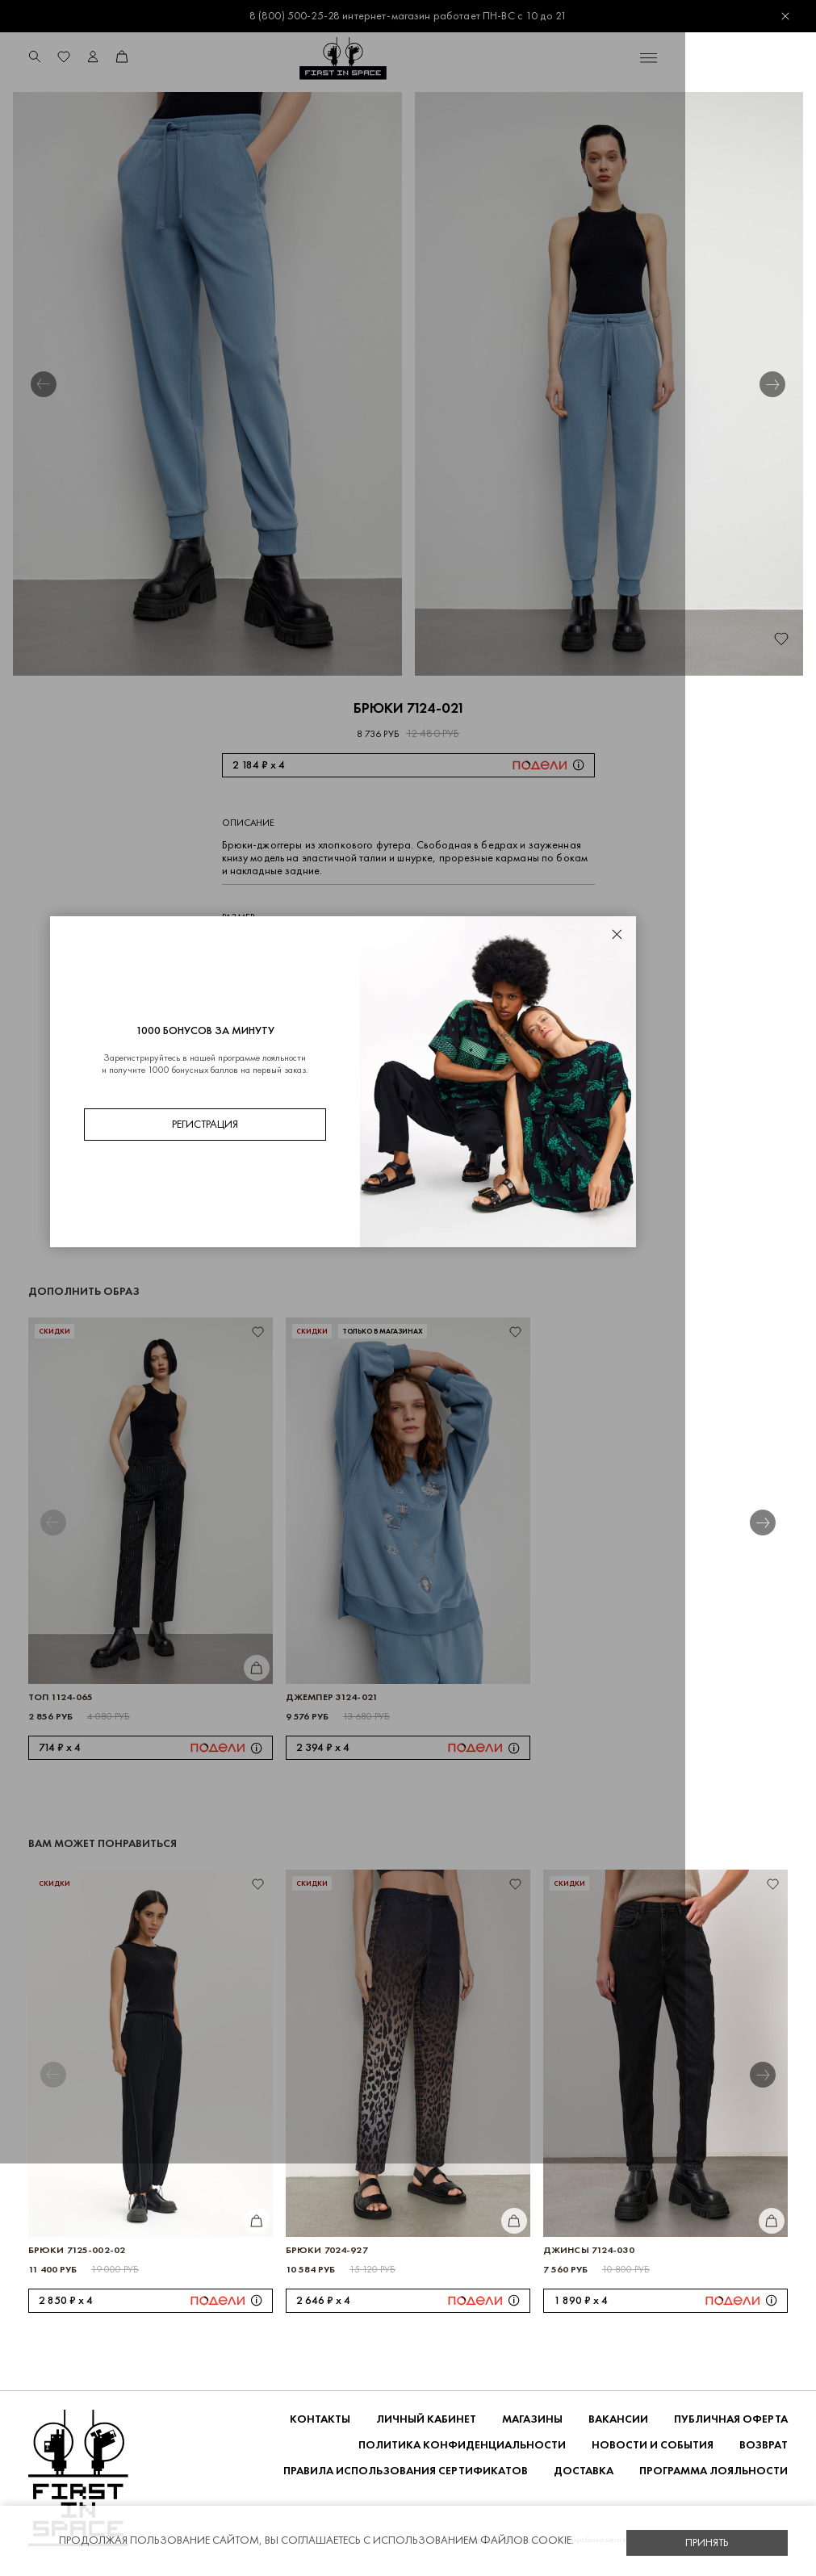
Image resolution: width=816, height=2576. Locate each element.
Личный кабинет (426, 2420)
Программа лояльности (713, 2471)
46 (363, 946)
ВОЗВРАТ (763, 2445)
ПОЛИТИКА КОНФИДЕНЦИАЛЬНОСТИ (462, 2445)
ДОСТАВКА (583, 2471)
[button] (43, 385)
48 (405, 946)
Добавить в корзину (384, 1000)
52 (489, 946)
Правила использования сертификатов (405, 2471)
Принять (707, 2542)
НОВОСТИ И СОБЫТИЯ (652, 2445)
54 (531, 946)
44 (321, 946)
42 (279, 946)
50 (447, 946)
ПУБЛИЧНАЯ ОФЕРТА (731, 2420)
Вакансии (618, 2420)
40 (237, 946)
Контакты (320, 2420)
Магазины (532, 2420)
